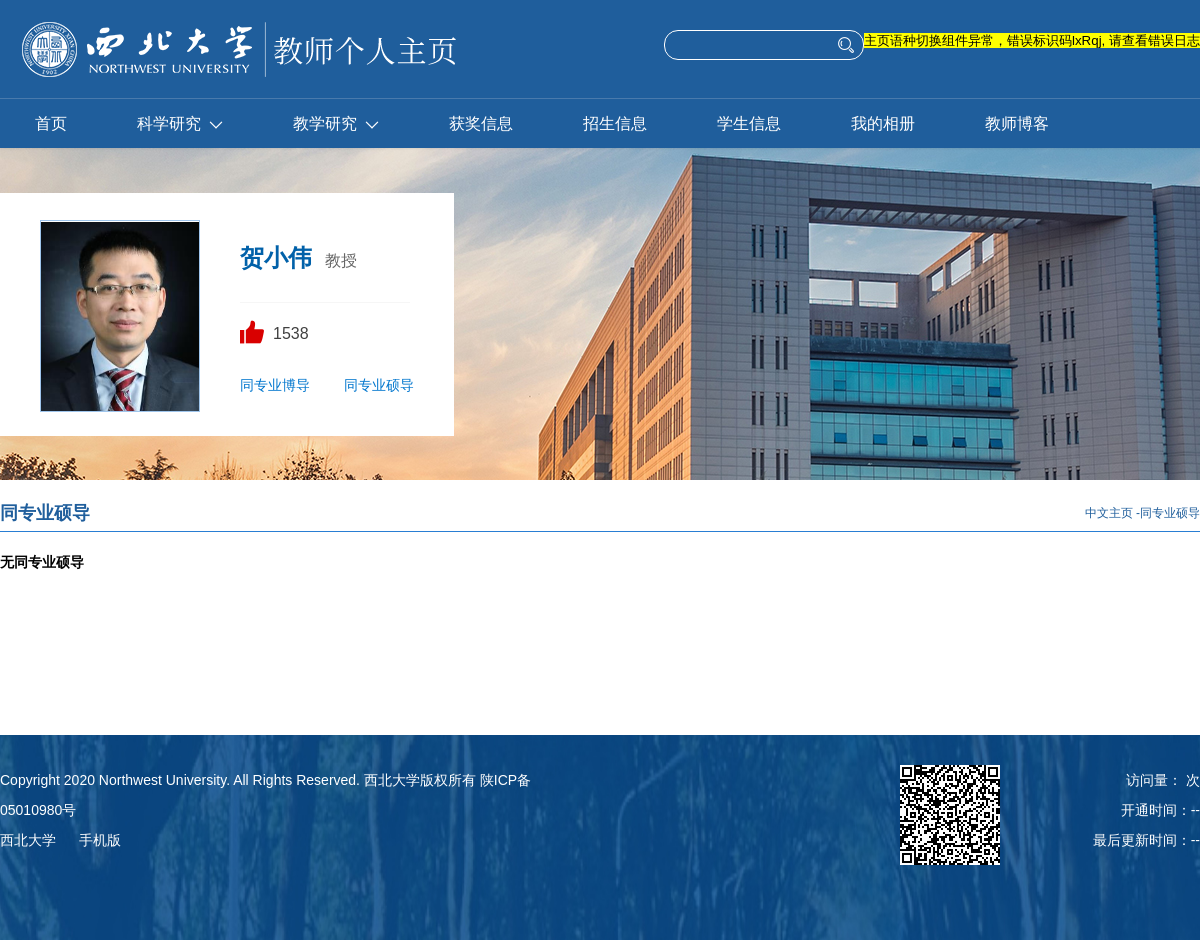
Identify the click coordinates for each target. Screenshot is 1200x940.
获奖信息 (481, 123)
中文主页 (1109, 513)
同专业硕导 (379, 385)
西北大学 (28, 840)
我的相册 (883, 123)
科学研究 (180, 123)
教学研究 (336, 123)
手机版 (100, 840)
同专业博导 (275, 385)
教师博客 (1017, 123)
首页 (51, 123)
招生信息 (615, 123)
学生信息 (749, 123)
